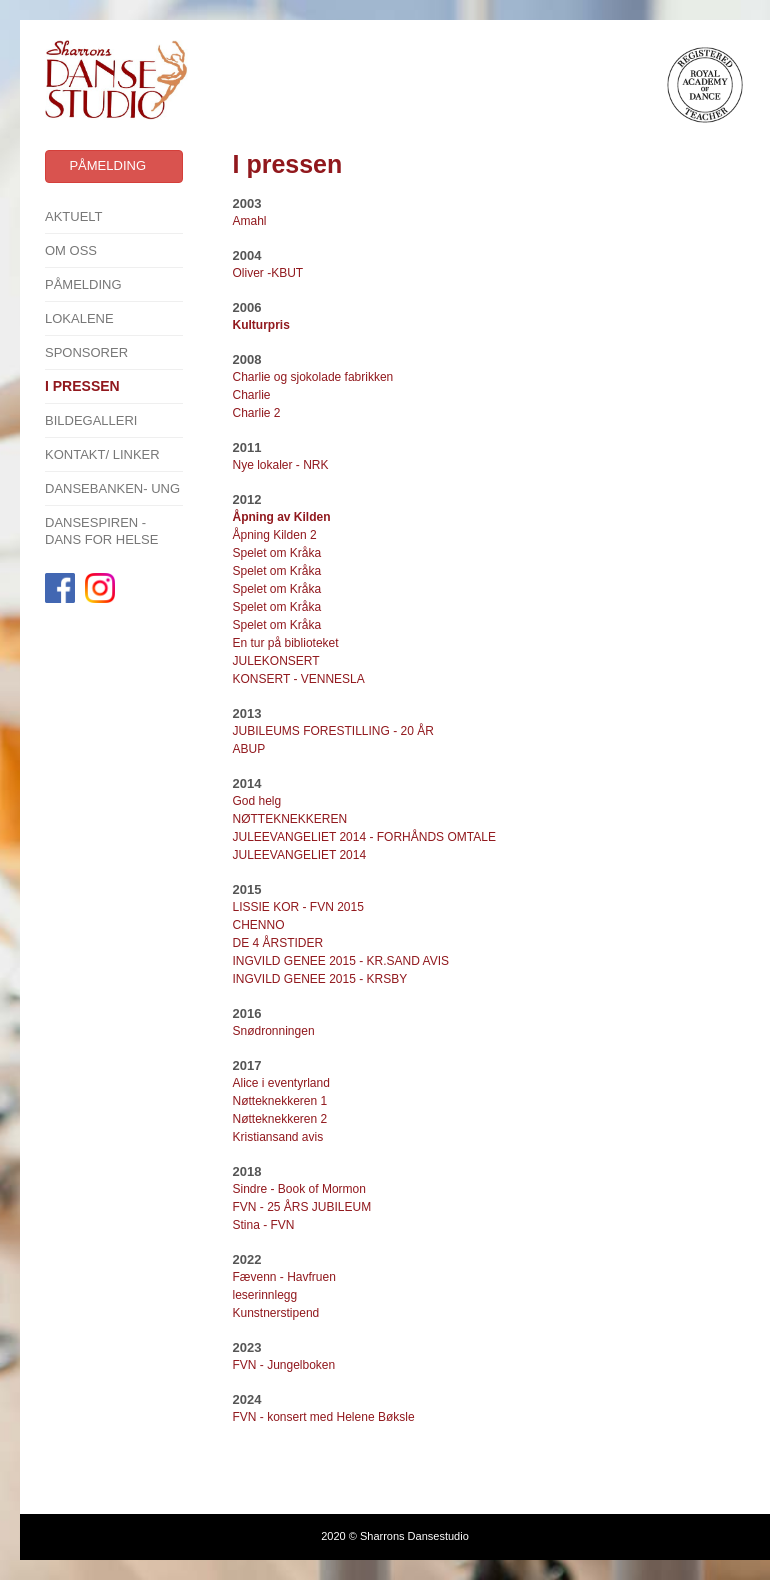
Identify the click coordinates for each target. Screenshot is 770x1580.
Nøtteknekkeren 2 (282, 1119)
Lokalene (79, 318)
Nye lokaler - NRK (281, 465)
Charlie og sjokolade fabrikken (313, 377)
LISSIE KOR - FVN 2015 (298, 907)
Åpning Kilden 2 (275, 535)
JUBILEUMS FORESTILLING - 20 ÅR (333, 731)
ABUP (249, 749)
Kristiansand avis (278, 1137)
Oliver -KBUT (268, 273)
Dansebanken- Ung (112, 488)
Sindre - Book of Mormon (299, 1189)
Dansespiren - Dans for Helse (101, 531)
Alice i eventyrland (281, 1083)
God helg (259, 801)
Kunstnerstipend (276, 1313)
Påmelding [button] (107, 165)
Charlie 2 (257, 413)
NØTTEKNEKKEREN (290, 819)
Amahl (250, 221)
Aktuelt (74, 216)
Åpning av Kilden (282, 517)
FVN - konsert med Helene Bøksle (324, 1417)
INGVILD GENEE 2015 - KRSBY (320, 979)
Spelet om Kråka (277, 553)
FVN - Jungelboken (284, 1365)
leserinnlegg (265, 1295)
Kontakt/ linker (102, 454)
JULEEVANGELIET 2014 (300, 855)
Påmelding (83, 284)
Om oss (71, 250)
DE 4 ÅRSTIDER (278, 943)
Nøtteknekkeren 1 (280, 1101)
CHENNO (259, 925)
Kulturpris (261, 325)
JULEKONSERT (276, 661)
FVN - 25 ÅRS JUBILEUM (302, 1207)
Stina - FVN (264, 1225)
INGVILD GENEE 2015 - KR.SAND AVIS (341, 961)
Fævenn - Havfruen (284, 1277)
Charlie (252, 395)
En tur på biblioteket (286, 643)
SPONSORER (86, 352)
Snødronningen (274, 1031)
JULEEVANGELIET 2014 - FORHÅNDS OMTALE (364, 837)
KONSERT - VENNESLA (299, 679)
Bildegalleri (91, 420)
